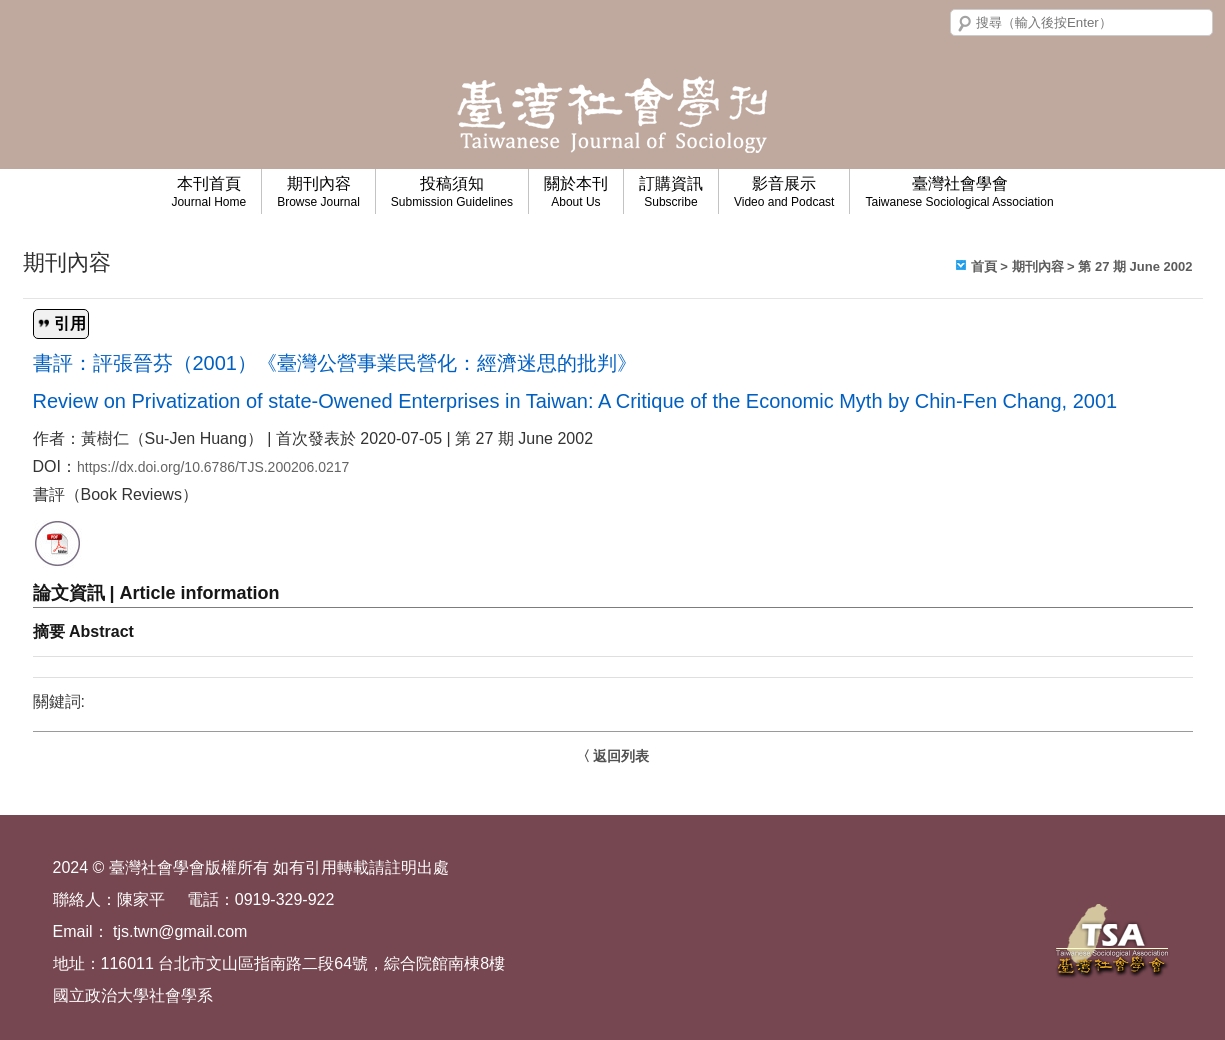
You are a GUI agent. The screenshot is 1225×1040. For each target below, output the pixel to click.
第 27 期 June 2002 (1135, 266)
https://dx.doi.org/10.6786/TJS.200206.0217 (213, 467)
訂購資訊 (671, 192)
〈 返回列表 (613, 756)
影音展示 (784, 192)
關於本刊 (576, 192)
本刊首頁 (208, 192)
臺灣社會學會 (959, 192)
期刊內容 (318, 192)
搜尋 (965, 24)
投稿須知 (452, 192)
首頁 (984, 266)
